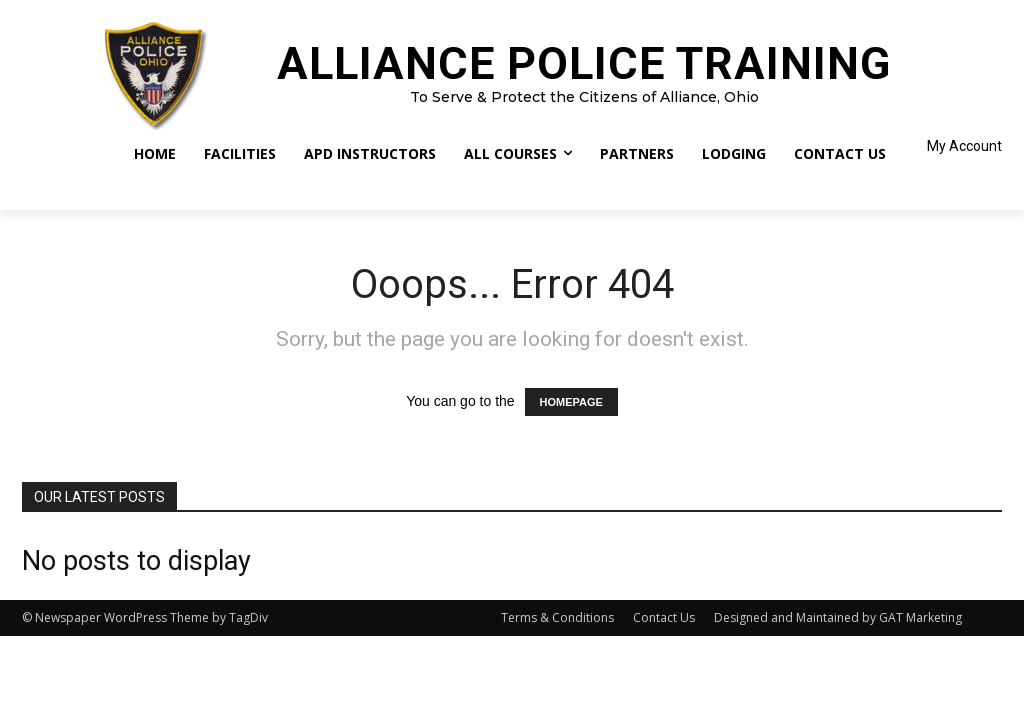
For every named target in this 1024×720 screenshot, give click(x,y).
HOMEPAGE (571, 402)
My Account (964, 146)
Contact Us (664, 617)
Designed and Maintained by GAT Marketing (838, 617)
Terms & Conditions (557, 617)
